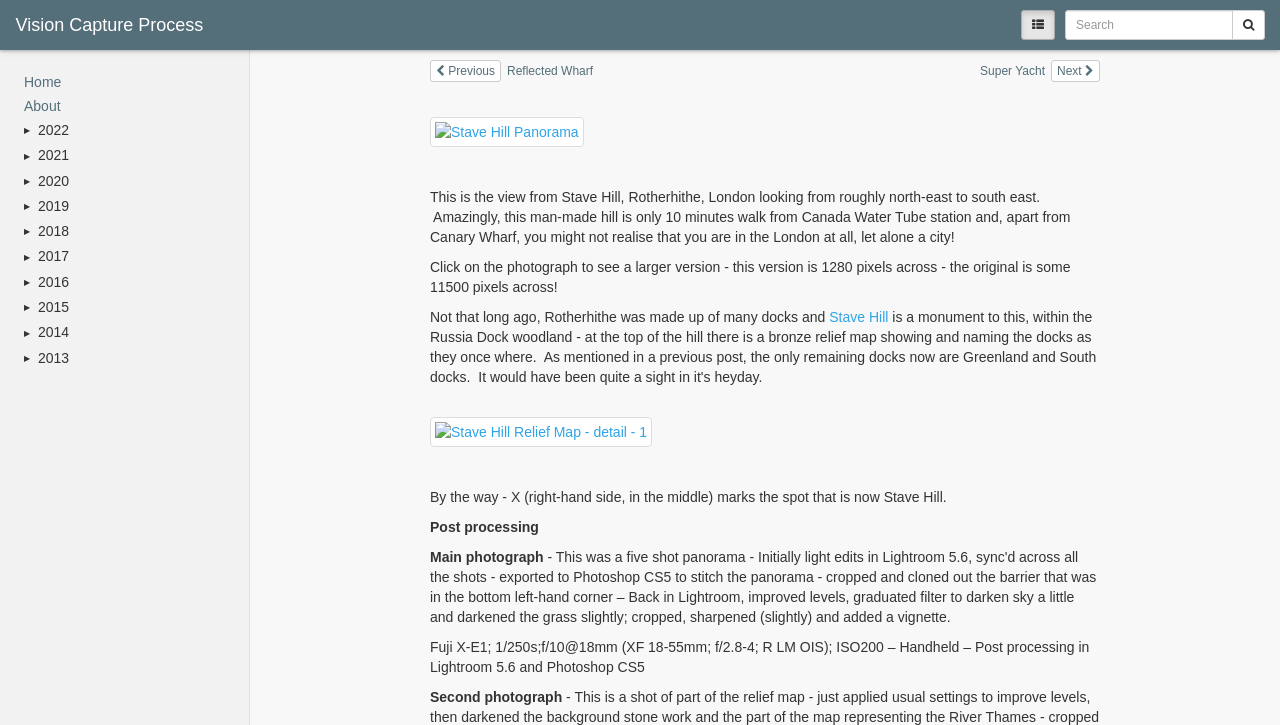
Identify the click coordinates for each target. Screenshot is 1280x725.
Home (42, 82)
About (42, 106)
